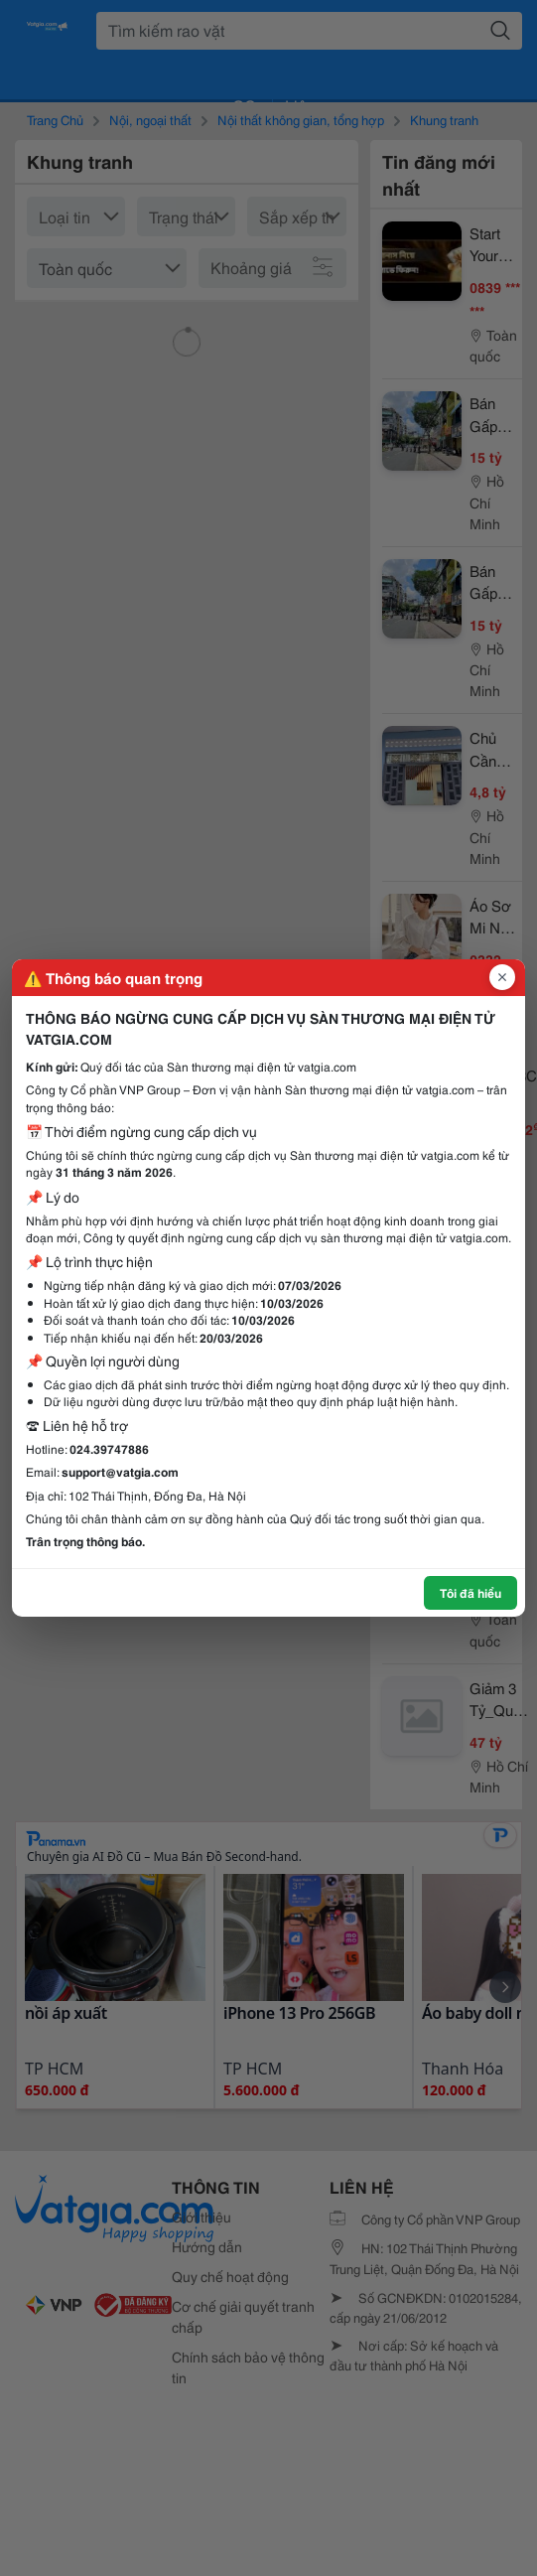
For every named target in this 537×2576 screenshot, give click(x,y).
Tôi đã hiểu (470, 1592)
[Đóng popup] (502, 977)
